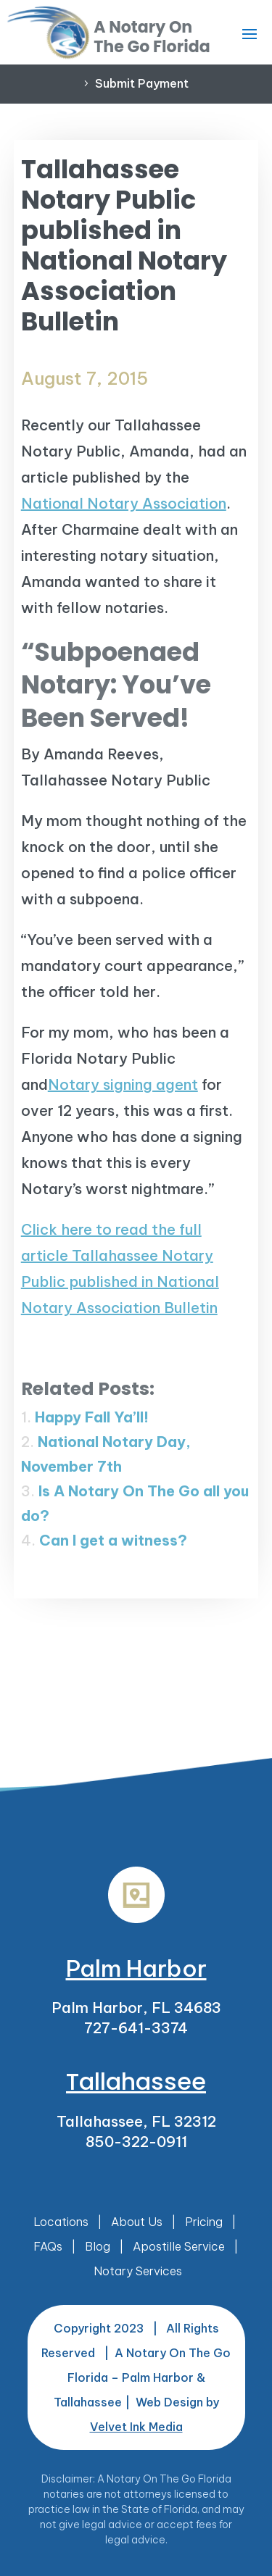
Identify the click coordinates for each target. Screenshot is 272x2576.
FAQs (47, 2246)
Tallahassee (136, 2081)
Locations (60, 2221)
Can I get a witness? (113, 1540)
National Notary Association (123, 503)
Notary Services (138, 2271)
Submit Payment (142, 83)
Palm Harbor (136, 1968)
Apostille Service (179, 2246)
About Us (136, 2221)
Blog (97, 2246)
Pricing (204, 2221)
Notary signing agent (123, 1084)
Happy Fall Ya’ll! (92, 1417)
